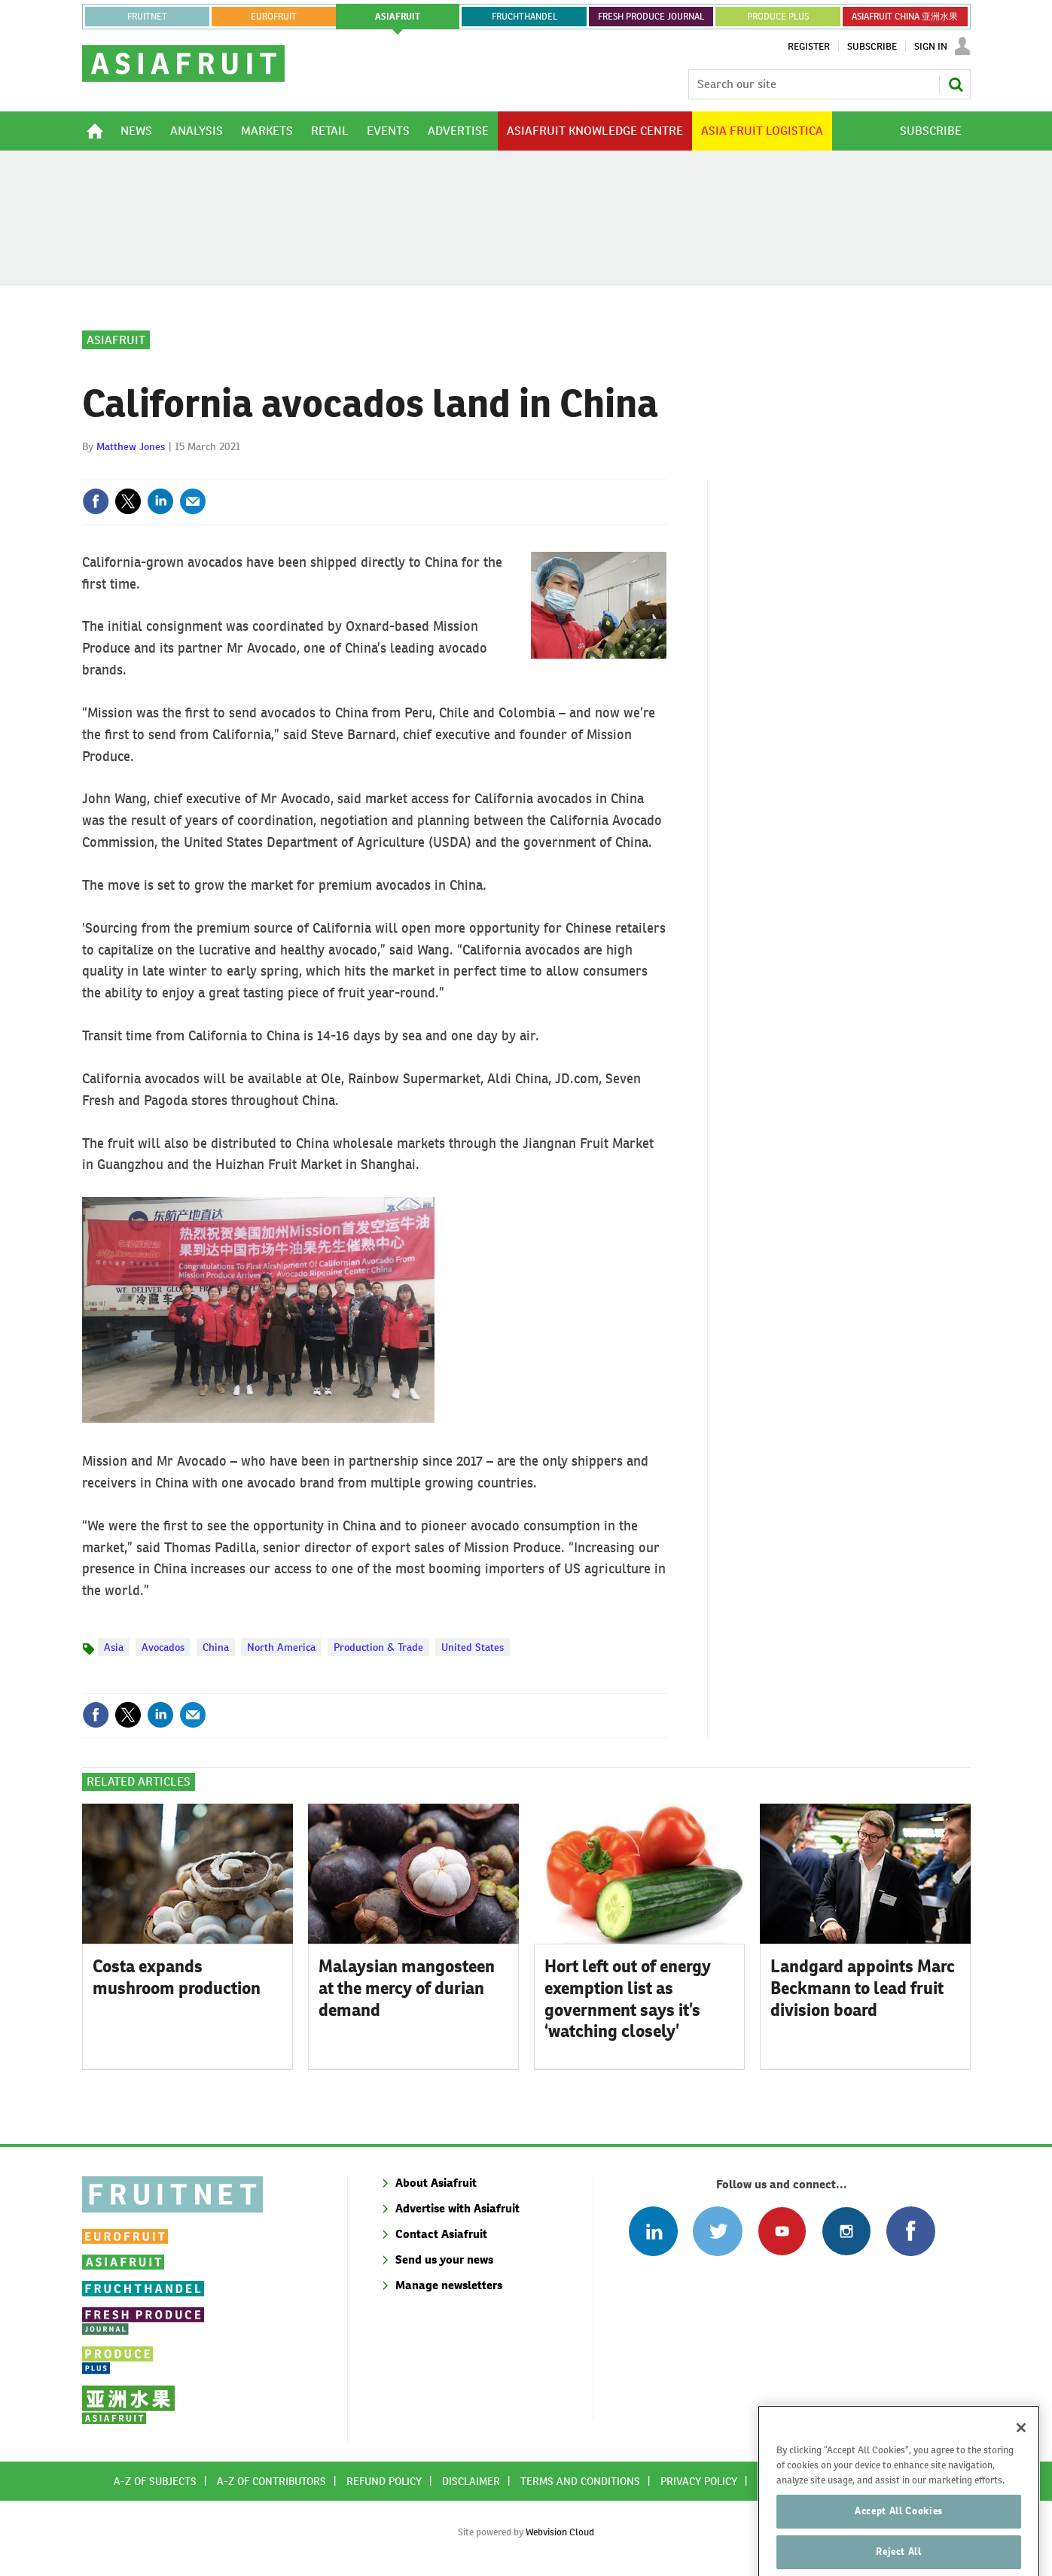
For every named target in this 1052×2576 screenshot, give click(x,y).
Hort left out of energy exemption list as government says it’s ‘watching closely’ (627, 1998)
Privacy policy (698, 2481)
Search (956, 84)
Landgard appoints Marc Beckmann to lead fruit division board (862, 1988)
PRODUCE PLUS (778, 17)
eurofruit (274, 17)
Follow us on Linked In (653, 2230)
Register (809, 46)
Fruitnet (147, 17)
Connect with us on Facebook (910, 2230)
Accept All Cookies (899, 2538)
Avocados (163, 1647)
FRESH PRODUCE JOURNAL (651, 17)
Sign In (930, 46)
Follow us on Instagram (846, 2230)
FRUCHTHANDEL (524, 17)
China (216, 1647)
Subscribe (872, 46)
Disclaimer (471, 2481)
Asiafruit (116, 340)
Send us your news (444, 2259)
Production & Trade (378, 1647)
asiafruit (397, 17)
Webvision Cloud (560, 2532)
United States (472, 1647)
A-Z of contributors (271, 2481)
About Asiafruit (436, 2183)
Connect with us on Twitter (717, 2230)
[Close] (1021, 2454)
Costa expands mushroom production (177, 1977)
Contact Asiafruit (441, 2234)
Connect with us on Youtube (782, 2230)
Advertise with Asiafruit (457, 2208)
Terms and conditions (580, 2481)
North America (281, 1647)
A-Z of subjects (155, 2481)
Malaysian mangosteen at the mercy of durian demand (407, 1988)
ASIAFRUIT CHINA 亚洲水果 (905, 17)
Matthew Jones (130, 446)
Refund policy (384, 2481)
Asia (113, 1647)
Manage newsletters (448, 2285)
